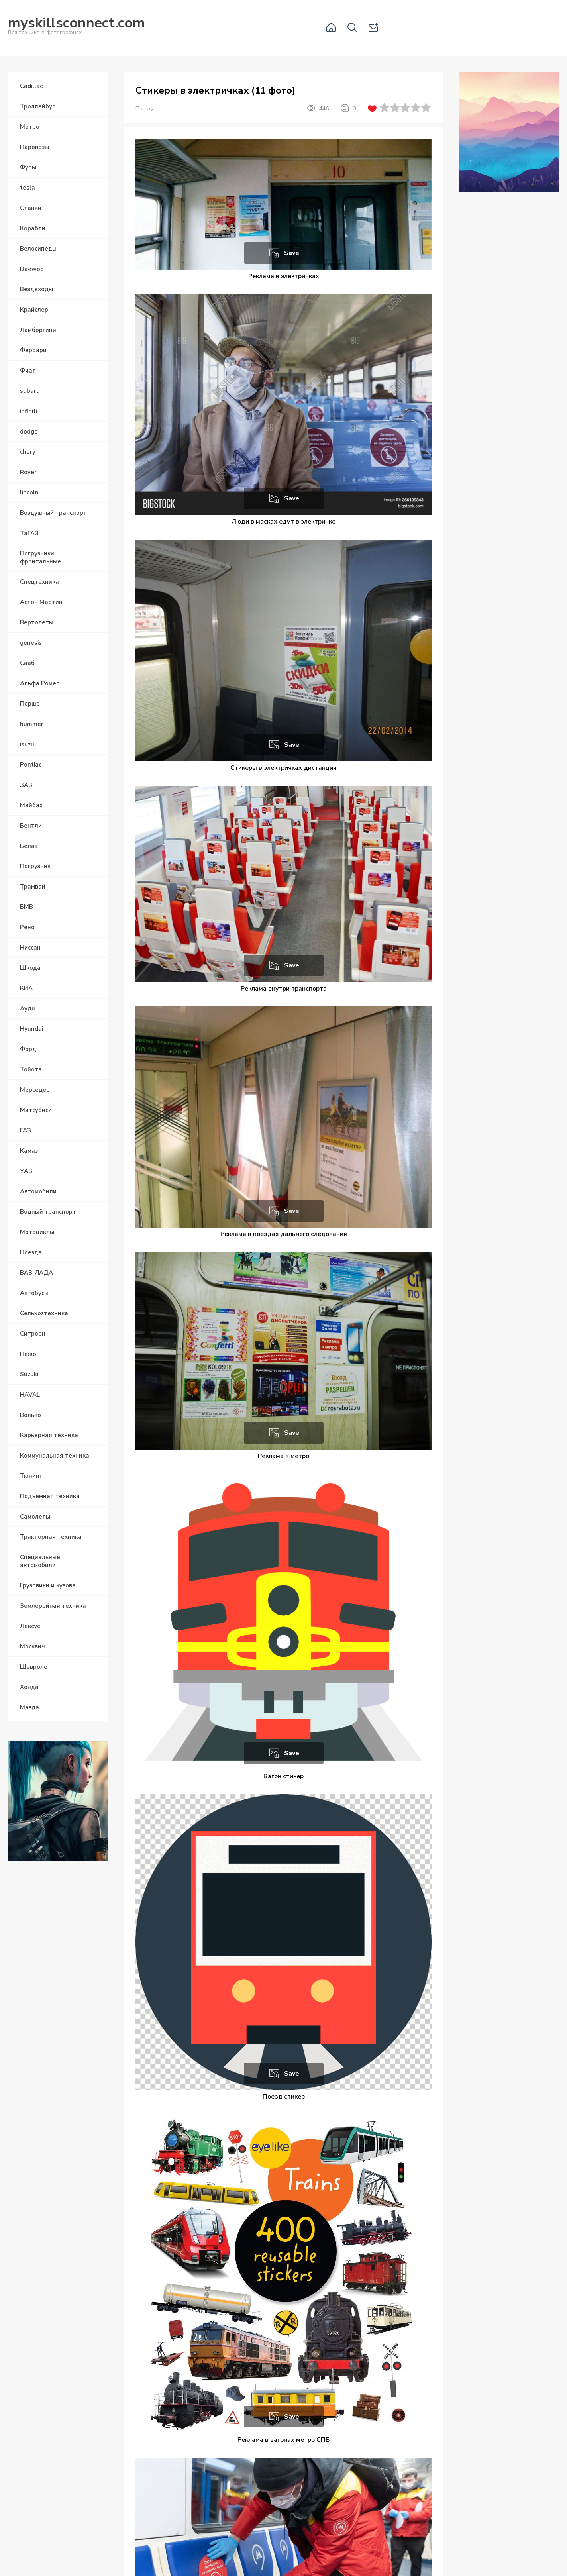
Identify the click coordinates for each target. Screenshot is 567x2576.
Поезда (145, 108)
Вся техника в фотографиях (76, 27)
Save (291, 253)
